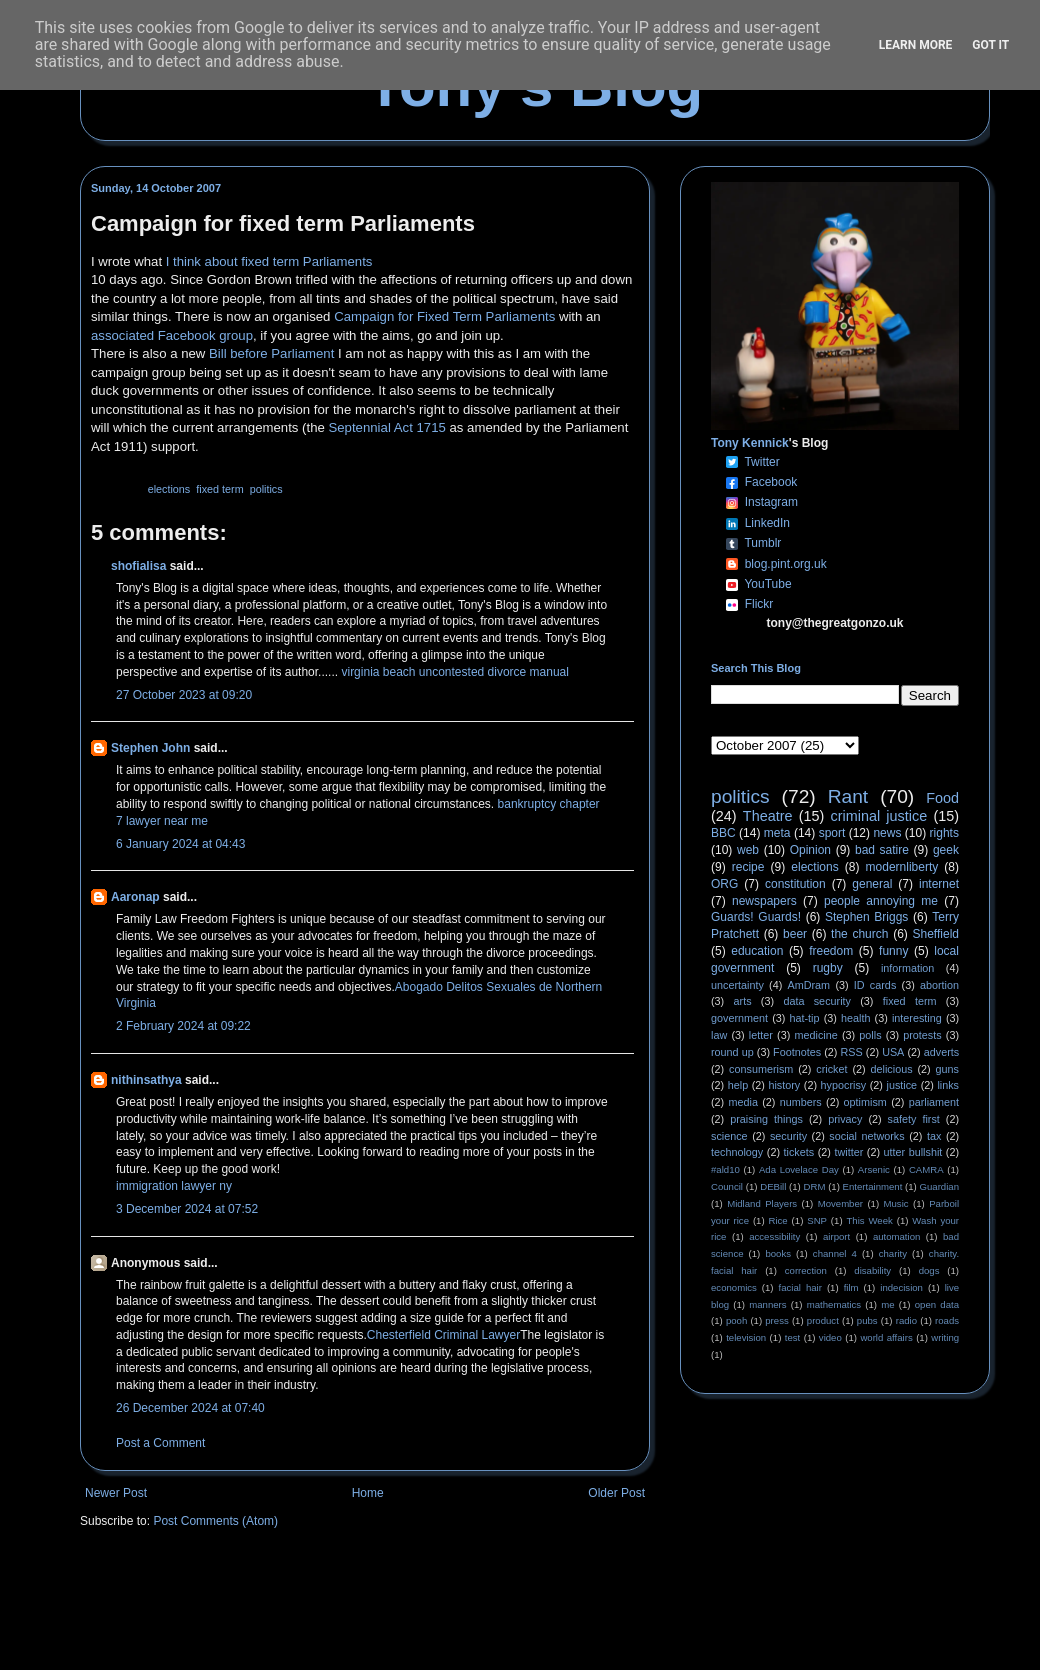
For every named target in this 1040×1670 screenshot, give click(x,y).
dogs (929, 1270)
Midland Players (762, 1203)
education (757, 951)
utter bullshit (913, 1152)
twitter (848, 1152)
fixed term (219, 489)
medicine (816, 1035)
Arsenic (874, 1169)
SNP (817, 1220)
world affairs (886, 1337)
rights (944, 833)
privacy (845, 1119)
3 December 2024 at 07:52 (187, 1209)
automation (896, 1236)
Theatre (768, 816)
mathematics (834, 1304)
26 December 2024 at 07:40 (190, 1408)
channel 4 (835, 1253)
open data (937, 1304)
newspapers (764, 901)
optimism (865, 1102)
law (719, 1035)
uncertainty (737, 985)
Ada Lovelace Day (799, 1169)
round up (732, 1052)
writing (945, 1337)
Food (942, 798)
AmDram (809, 985)
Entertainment (873, 1186)
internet (939, 884)
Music (896, 1203)
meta (777, 833)
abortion (939, 985)
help (738, 1085)
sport (832, 833)
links (948, 1085)
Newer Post (116, 1493)
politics (266, 489)
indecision (901, 1287)
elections (169, 489)
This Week (869, 1220)
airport (836, 1236)
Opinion (810, 850)
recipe (748, 867)
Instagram (771, 502)
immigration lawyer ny (174, 1186)
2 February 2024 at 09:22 (183, 1026)
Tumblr (762, 543)
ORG (724, 884)
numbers (801, 1102)
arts (743, 1001)
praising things (766, 1119)
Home (368, 1493)
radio (906, 1320)
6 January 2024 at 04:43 (180, 844)
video (830, 1337)
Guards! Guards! (756, 917)
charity (893, 1253)
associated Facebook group (172, 335)
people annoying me (881, 901)
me (887, 1304)
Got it (990, 45)
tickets (799, 1152)
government (739, 1018)
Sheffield (935, 934)
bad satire (882, 850)
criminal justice (879, 816)
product (823, 1320)
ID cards (875, 985)
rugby (828, 968)
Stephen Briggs (866, 917)
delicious (892, 1069)
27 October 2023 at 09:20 (184, 695)
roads (947, 1320)
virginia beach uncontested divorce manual (453, 672)
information (907, 968)
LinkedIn (767, 523)
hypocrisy (844, 1085)
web (748, 850)
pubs (867, 1320)
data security (817, 1001)
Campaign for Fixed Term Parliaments (444, 316)
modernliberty (902, 867)
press (776, 1320)
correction (806, 1270)
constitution (795, 884)
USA (893, 1052)
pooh (736, 1320)
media (743, 1102)
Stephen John (150, 748)
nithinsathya (146, 1080)
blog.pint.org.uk (786, 564)
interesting (917, 1018)
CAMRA (926, 1169)
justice (901, 1085)
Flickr (759, 604)
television (746, 1337)
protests (922, 1035)
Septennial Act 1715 (386, 427)
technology (737, 1152)
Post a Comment (160, 1443)
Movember (840, 1203)
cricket (831, 1069)
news (887, 833)
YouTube (767, 584)
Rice (778, 1220)
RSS (852, 1052)
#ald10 (725, 1169)
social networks (866, 1136)
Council (727, 1186)
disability (872, 1270)
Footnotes (797, 1052)
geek (946, 850)
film (851, 1287)
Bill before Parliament (271, 353)
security (788, 1136)
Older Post (616, 1493)
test (792, 1337)
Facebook (771, 482)
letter (761, 1035)
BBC (723, 833)
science (729, 1136)
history (784, 1085)
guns (947, 1069)
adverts (941, 1052)
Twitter (761, 462)
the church (859, 934)
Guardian (939, 1186)
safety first (914, 1119)
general (872, 884)
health (855, 1018)
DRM (815, 1186)
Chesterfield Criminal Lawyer (443, 1335)
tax (934, 1136)
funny (893, 951)
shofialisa (138, 566)
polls (870, 1035)
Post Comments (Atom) (215, 1521)
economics (734, 1287)
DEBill (773, 1186)
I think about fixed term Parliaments (269, 261)
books (778, 1253)
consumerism (761, 1069)
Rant (848, 796)
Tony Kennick (750, 443)
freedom (831, 951)
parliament (934, 1102)
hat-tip (805, 1018)
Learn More (916, 45)
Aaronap (135, 897)
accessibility (774, 1236)
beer (795, 934)
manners (767, 1304)
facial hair (800, 1287)
